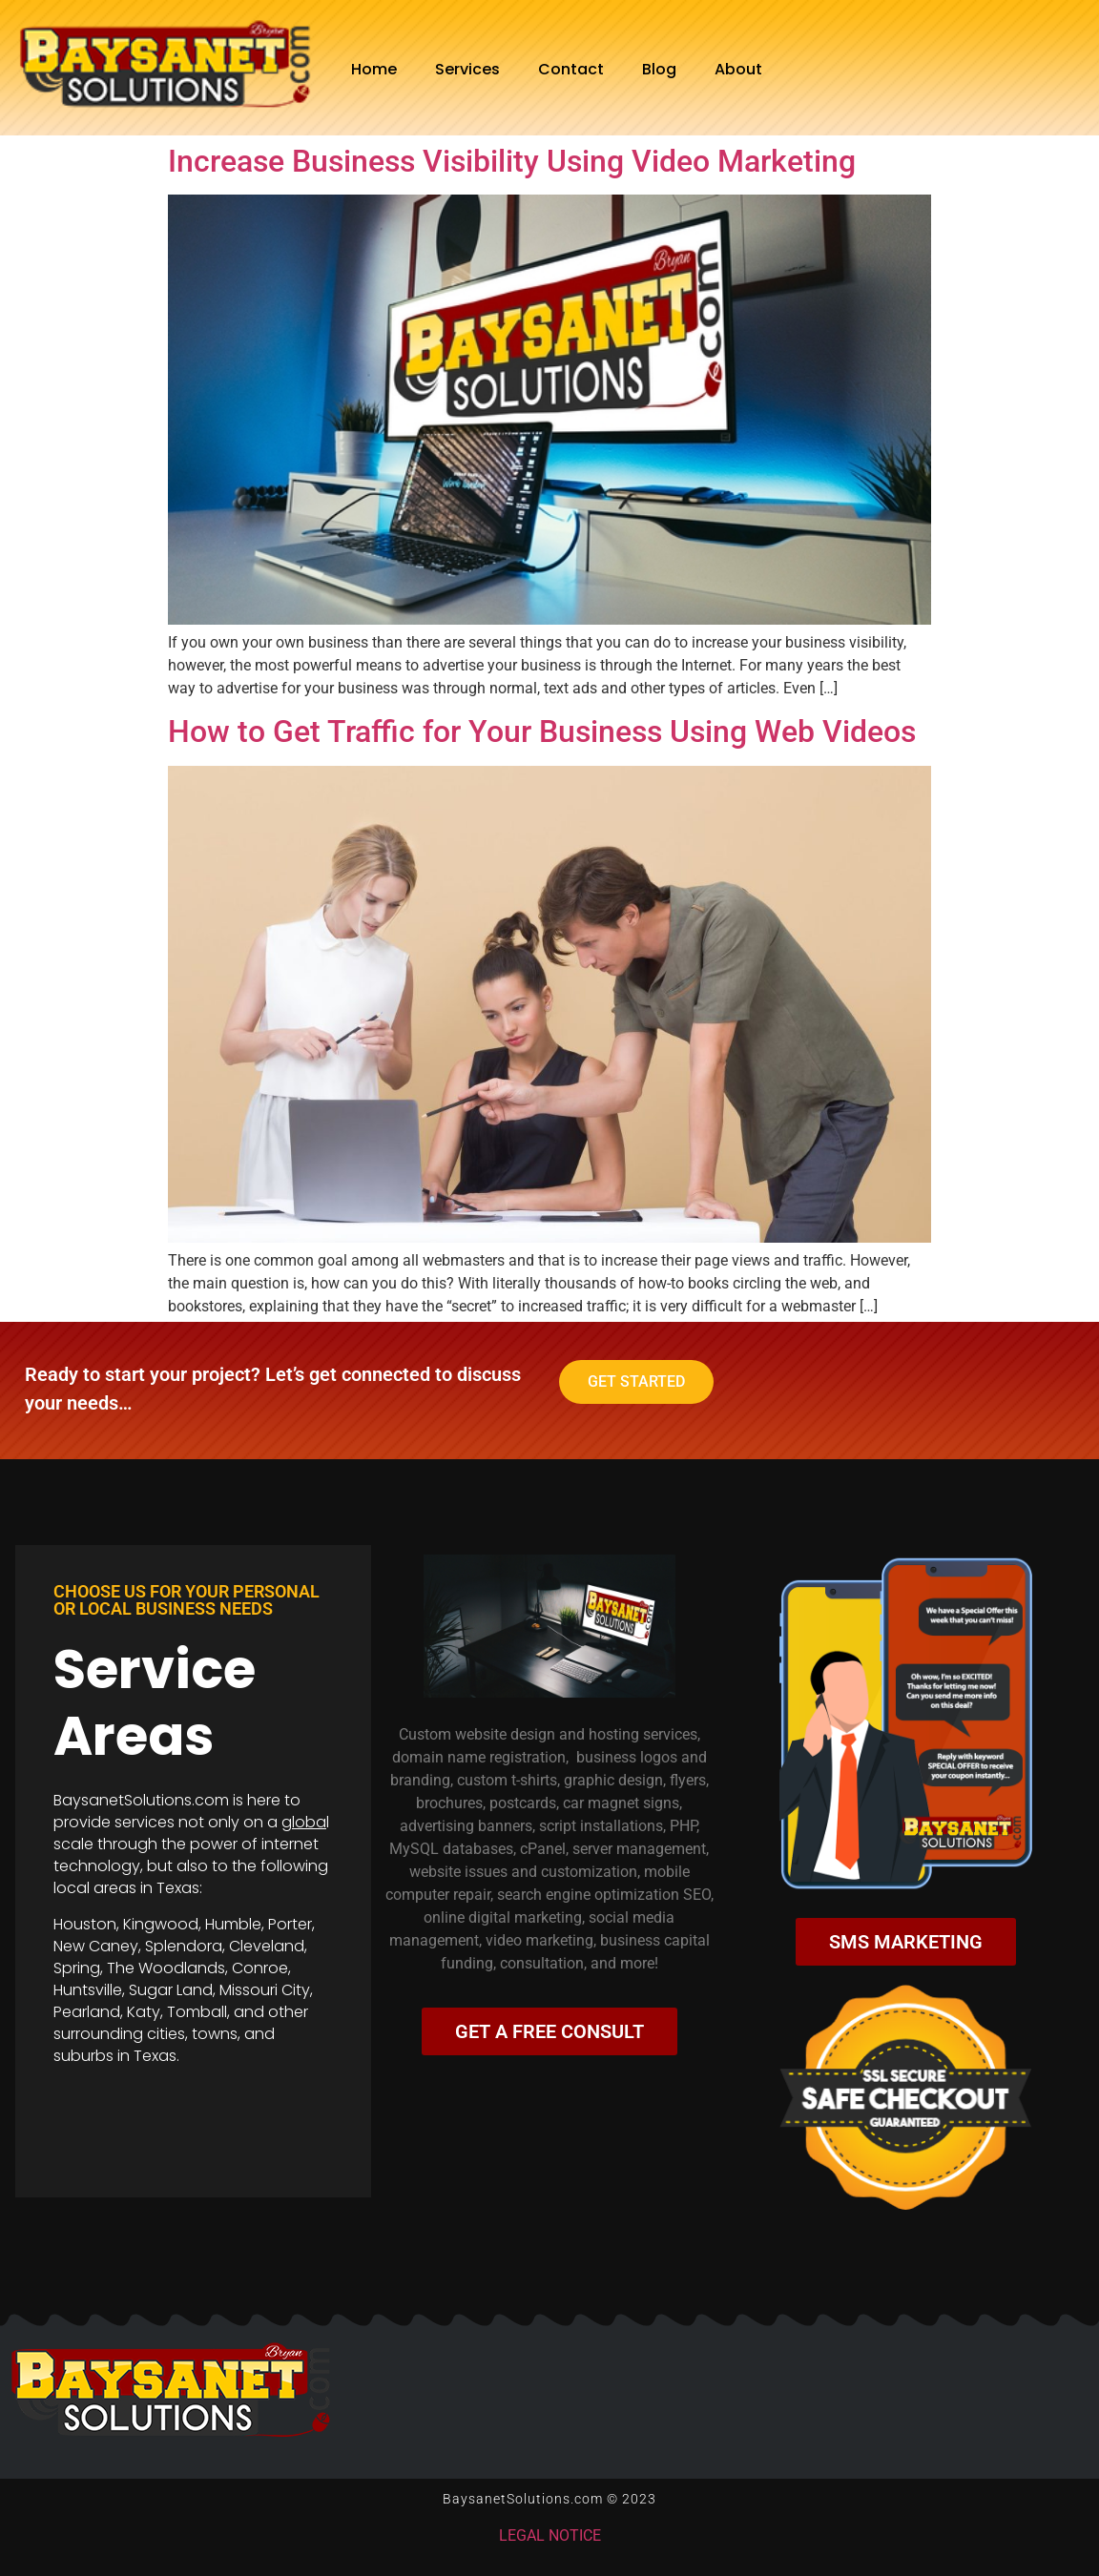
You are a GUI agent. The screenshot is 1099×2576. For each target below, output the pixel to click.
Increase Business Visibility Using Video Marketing (512, 161)
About (738, 69)
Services (467, 69)
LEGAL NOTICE (550, 2535)
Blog (659, 69)
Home (374, 69)
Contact (571, 69)
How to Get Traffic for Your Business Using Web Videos (542, 731)
